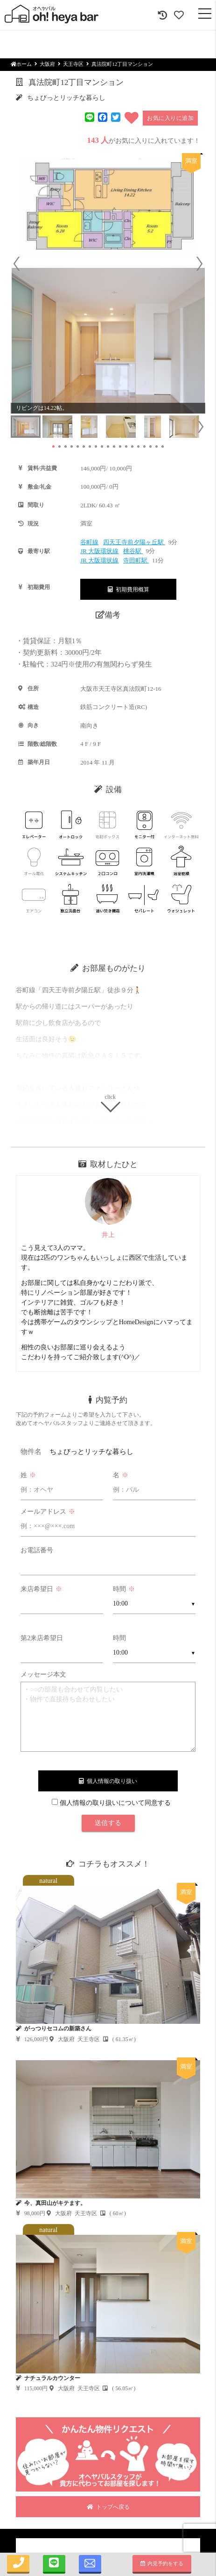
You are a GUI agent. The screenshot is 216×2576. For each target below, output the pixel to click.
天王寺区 (73, 64)
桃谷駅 (133, 551)
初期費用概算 (128, 589)
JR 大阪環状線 (99, 551)
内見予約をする (162, 2563)
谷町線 (89, 542)
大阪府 (47, 64)
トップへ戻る (108, 2507)
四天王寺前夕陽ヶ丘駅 (134, 542)
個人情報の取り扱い (108, 1781)
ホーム (21, 64)
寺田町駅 (136, 560)
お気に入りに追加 (170, 118)
